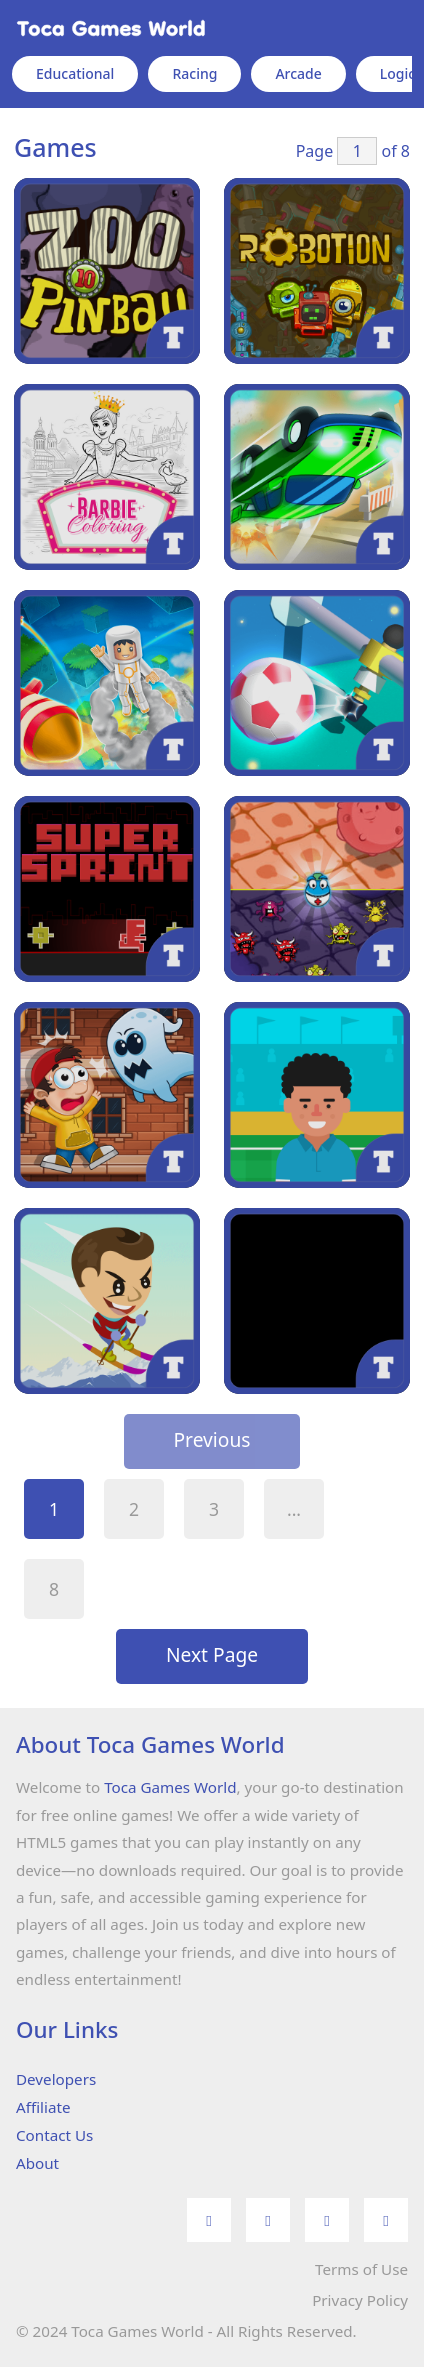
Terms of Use (361, 2269)
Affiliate (43, 2107)
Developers (56, 2079)
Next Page (212, 1654)
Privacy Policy (360, 2300)
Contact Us (54, 2135)
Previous (212, 1439)
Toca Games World (170, 1787)
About (37, 2163)
